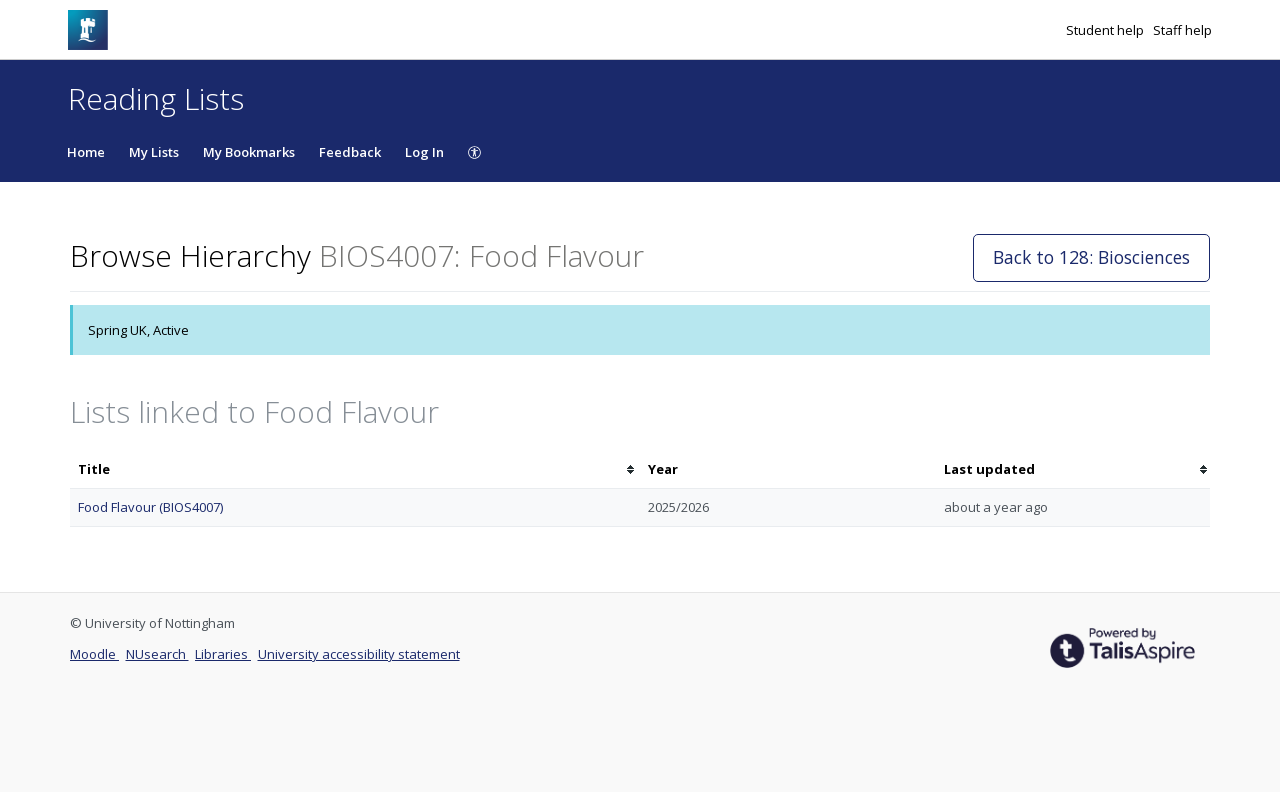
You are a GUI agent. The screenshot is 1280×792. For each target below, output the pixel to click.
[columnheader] (355, 469)
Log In (424, 152)
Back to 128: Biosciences (1091, 257)
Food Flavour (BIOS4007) (150, 507)
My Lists (154, 152)
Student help (1106, 30)
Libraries (223, 654)
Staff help (1182, 30)
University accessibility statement (359, 654)
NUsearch (157, 654)
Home (86, 152)
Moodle (94, 654)
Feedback (350, 152)
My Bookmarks (249, 152)
